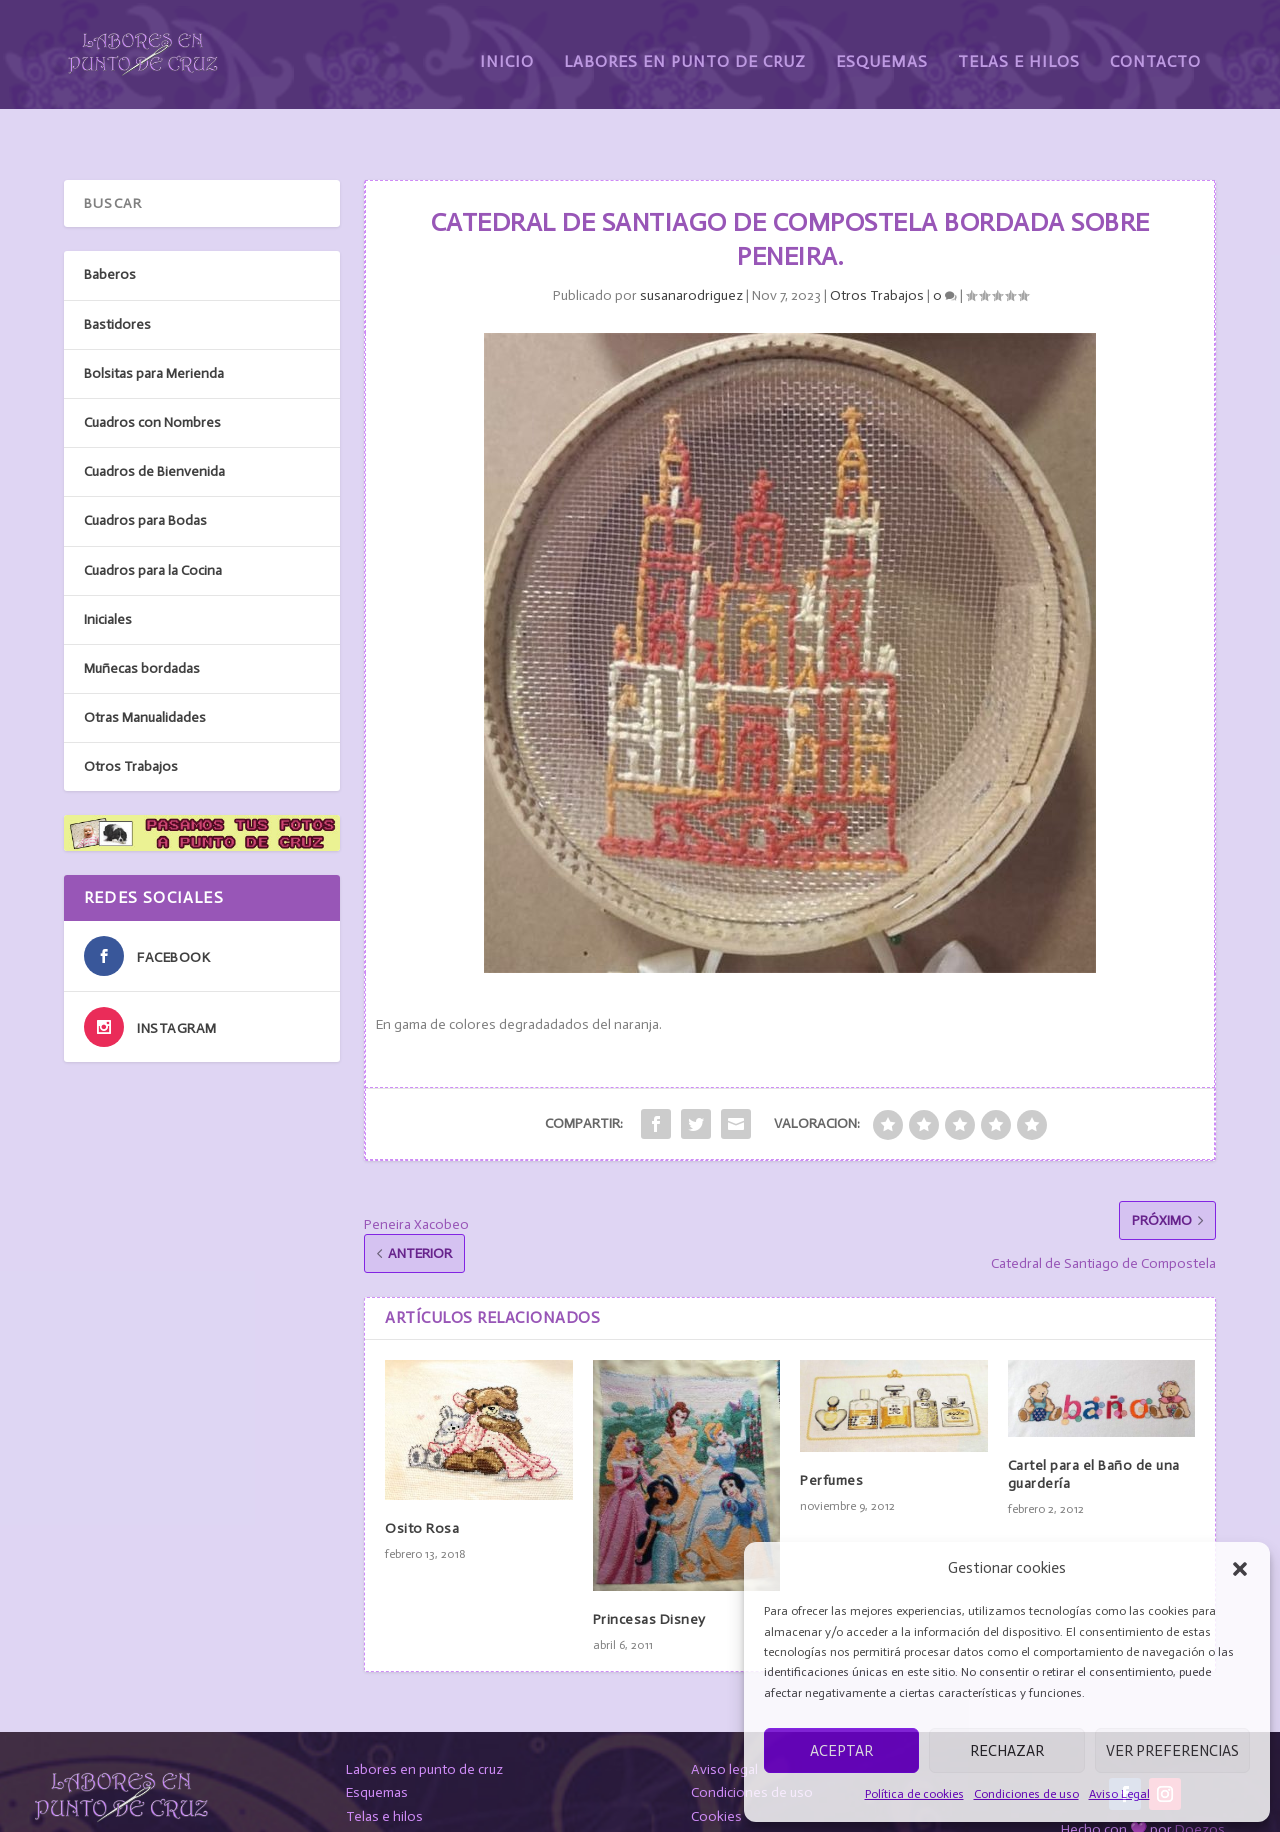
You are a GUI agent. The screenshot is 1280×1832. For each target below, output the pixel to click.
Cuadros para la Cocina (153, 523)
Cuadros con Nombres (152, 376)
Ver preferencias (1172, 1751)
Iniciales (108, 572)
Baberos (110, 228)
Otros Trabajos (877, 249)
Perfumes (831, 1434)
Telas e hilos (384, 1770)
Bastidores (117, 277)
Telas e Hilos (1019, 47)
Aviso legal (724, 1722)
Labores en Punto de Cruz (685, 47)
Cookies (716, 1770)
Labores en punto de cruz (424, 1722)
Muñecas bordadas (142, 621)
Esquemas (882, 47)
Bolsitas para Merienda (154, 326)
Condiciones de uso (1026, 1794)
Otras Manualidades (145, 671)
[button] (1240, 1569)
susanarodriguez (691, 249)
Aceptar (841, 1751)
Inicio (507, 47)
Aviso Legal (1119, 1794)
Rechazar (1007, 1751)
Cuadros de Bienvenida (154, 425)
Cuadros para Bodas (145, 474)
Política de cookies (914, 1794)
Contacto (1155, 47)
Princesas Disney (649, 1572)
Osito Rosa (422, 1482)
